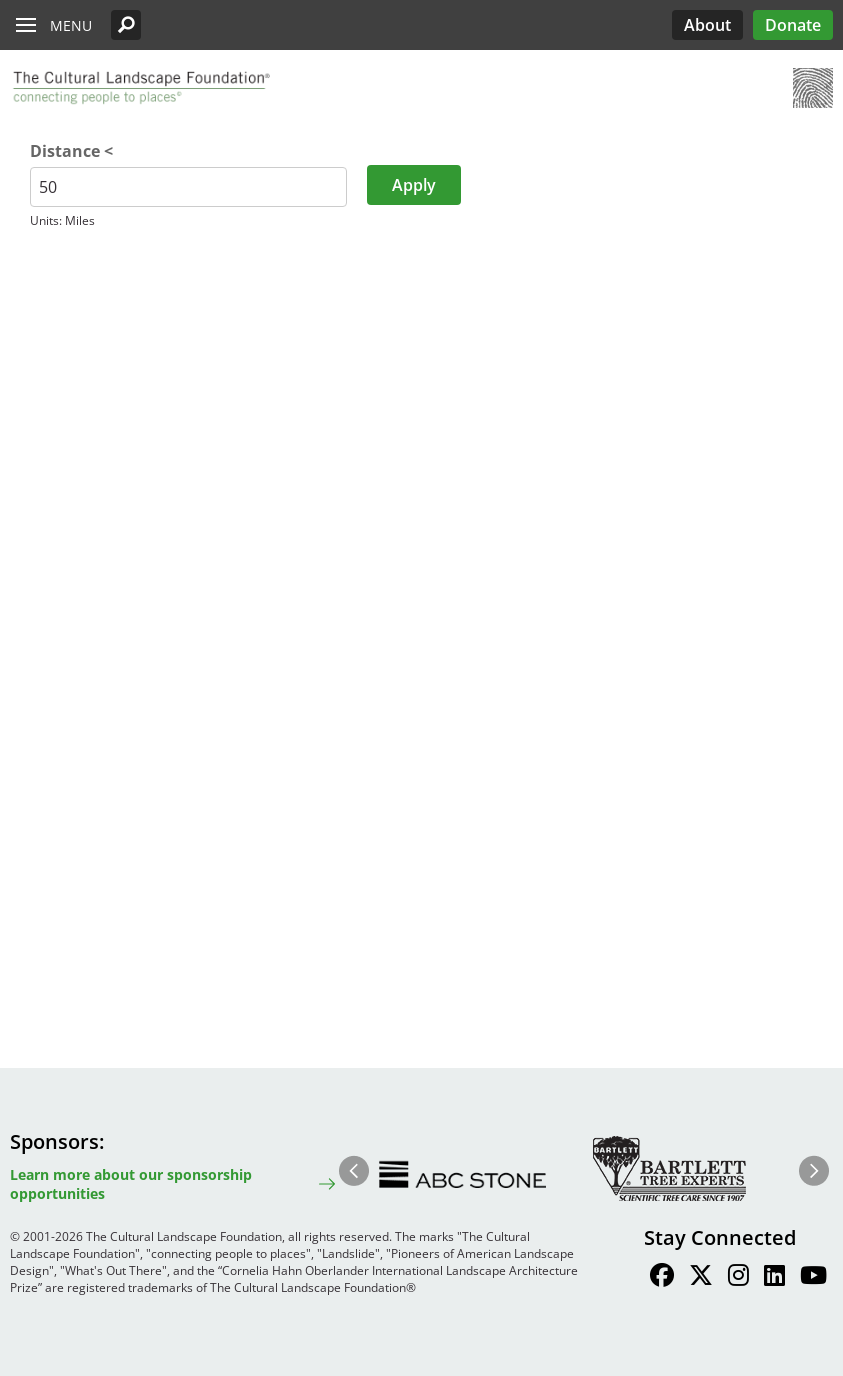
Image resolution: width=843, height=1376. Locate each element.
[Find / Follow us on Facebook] (662, 1278)
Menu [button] (71, 25)
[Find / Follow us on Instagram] (738, 1278)
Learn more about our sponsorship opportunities (131, 1184)
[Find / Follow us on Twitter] (701, 1278)
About (707, 25)
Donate (793, 25)
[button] (126, 25)
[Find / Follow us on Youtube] (813, 1278)
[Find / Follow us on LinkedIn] (774, 1278)
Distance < (71, 151)
